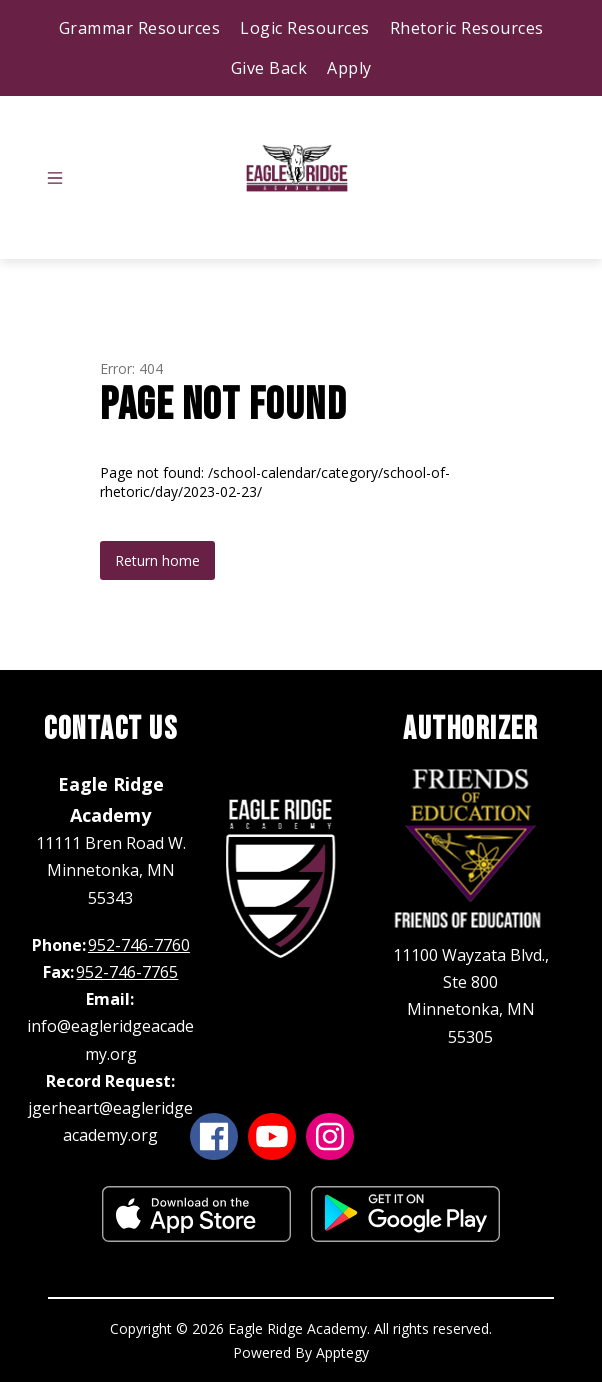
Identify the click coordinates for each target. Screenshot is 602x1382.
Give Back (269, 68)
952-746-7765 (127, 972)
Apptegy (342, 1352)
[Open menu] (55, 178)
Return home (157, 560)
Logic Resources (305, 28)
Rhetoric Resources (467, 28)
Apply (349, 68)
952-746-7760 (139, 945)
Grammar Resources (140, 28)
